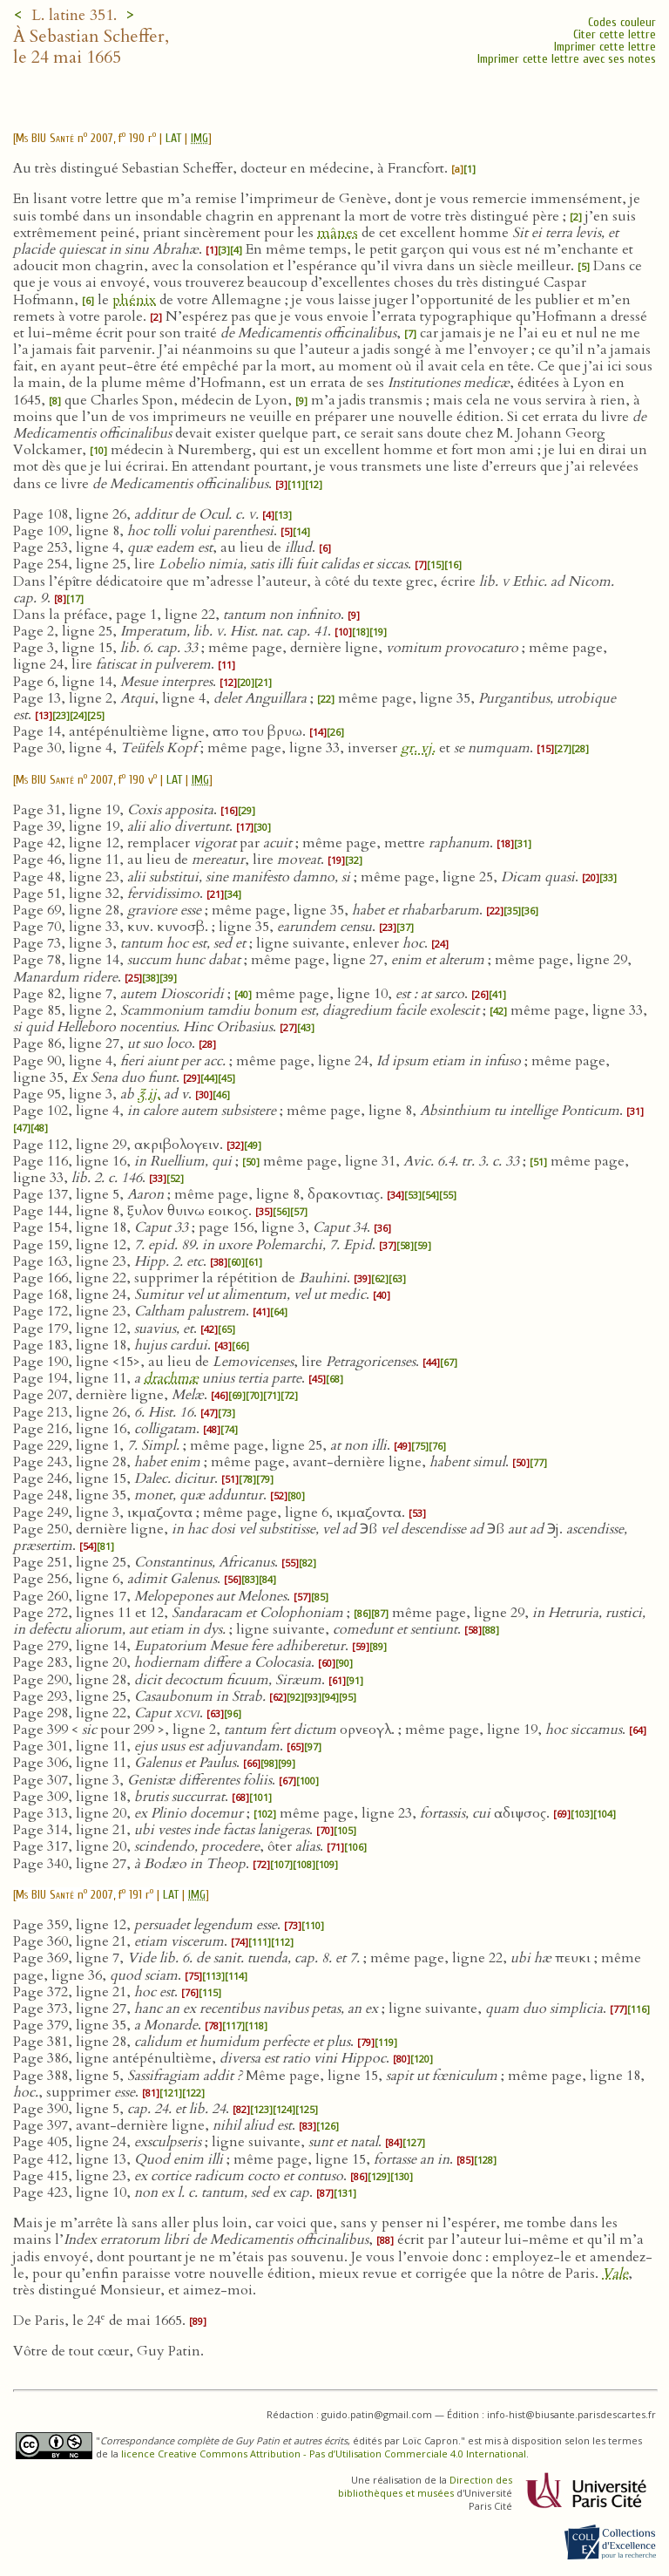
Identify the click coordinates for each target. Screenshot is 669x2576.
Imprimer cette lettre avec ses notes (566, 58)
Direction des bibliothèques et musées (425, 2486)
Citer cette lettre (614, 34)
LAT (173, 138)
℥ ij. (149, 1094)
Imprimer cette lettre (605, 46)
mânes (337, 232)
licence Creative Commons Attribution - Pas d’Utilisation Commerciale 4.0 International (323, 2453)
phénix (134, 299)
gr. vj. (418, 748)
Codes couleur (622, 22)
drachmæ (171, 1378)
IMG (199, 138)
